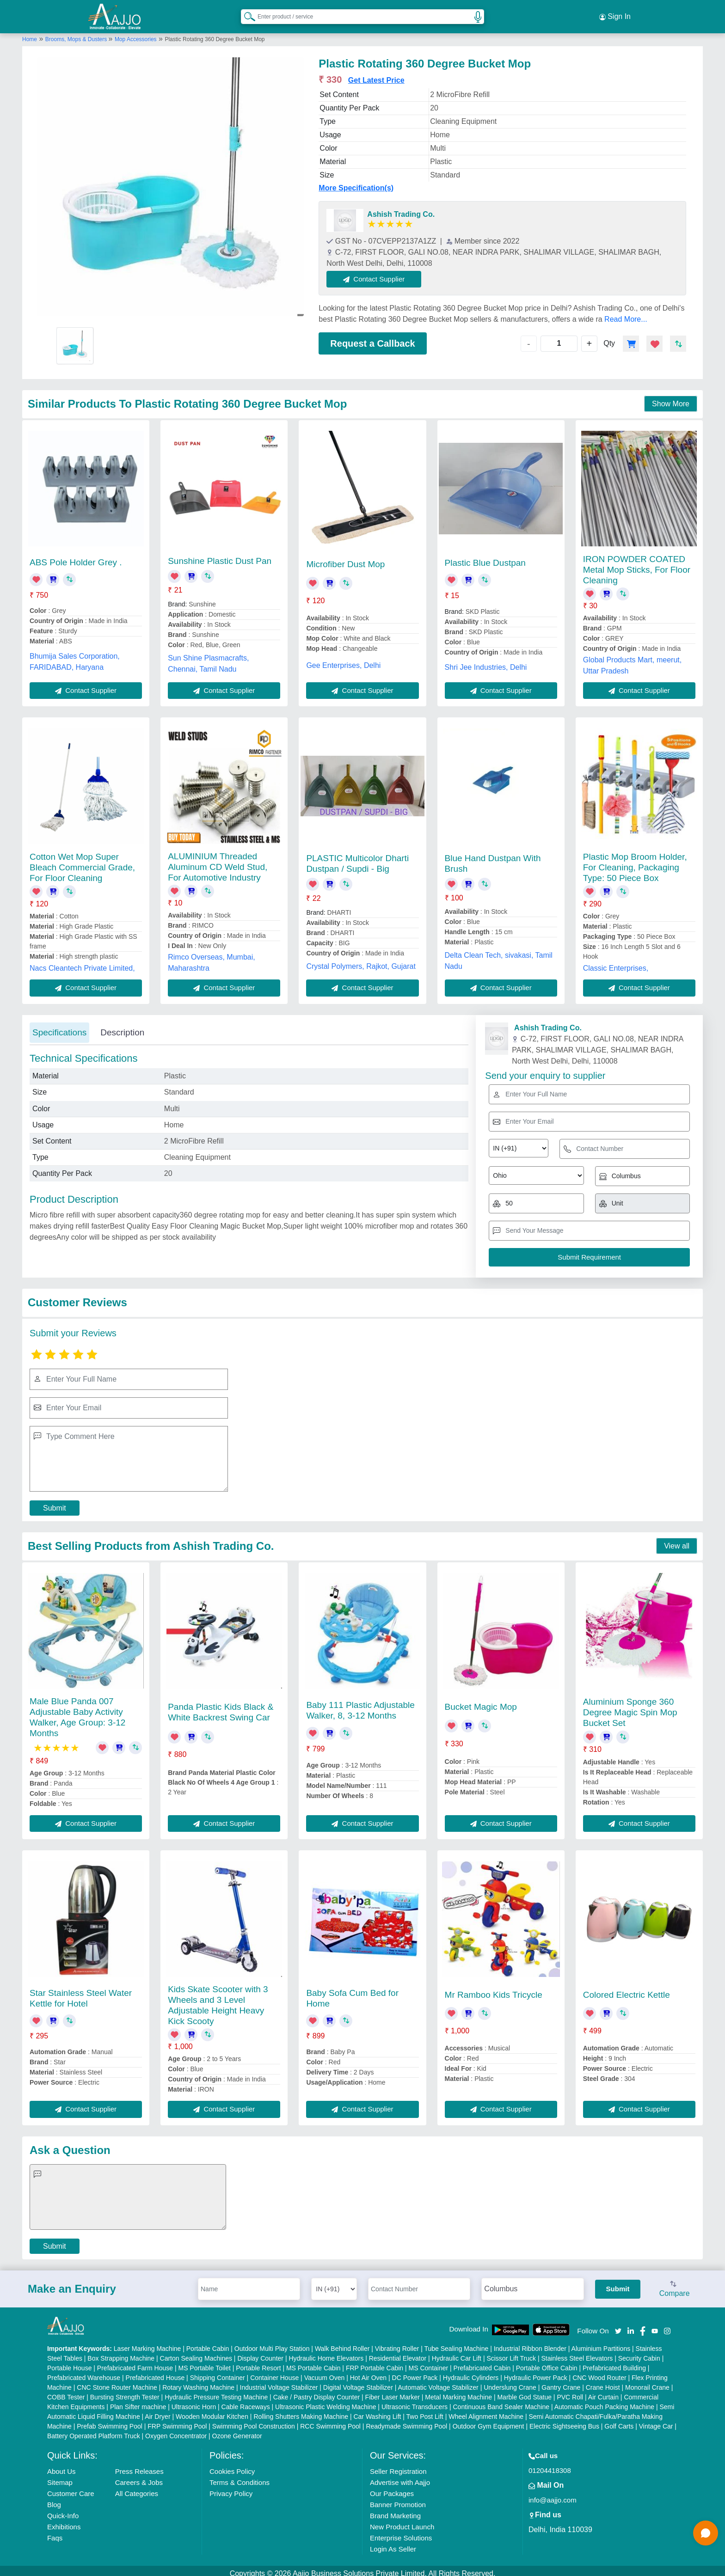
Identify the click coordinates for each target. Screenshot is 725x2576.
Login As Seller (393, 2543)
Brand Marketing (395, 2510)
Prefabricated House (155, 2372)
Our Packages (392, 2488)
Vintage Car (656, 2420)
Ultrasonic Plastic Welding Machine (325, 2401)
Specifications (59, 1027)
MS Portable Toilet (204, 2362)
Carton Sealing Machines (196, 2352)
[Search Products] (245, 13)
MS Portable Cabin (313, 2362)
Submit (54, 1502)
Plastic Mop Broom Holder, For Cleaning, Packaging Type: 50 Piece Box (635, 861)
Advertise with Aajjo (400, 2477)
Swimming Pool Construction (253, 2420)
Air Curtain (603, 2391)
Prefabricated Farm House (135, 2362)
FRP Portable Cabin (374, 2362)
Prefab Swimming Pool (109, 2420)
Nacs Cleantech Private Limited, (82, 963)
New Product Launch (402, 2521)
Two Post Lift (424, 2411)
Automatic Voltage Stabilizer (438, 2382)
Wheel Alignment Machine (486, 2411)
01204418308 (549, 2465)
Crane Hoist (603, 2382)
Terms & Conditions (239, 2477)
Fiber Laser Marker (392, 2391)
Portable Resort (258, 2362)
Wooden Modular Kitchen (212, 2411)
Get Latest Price (376, 75)
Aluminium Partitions (601, 2343)
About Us (61, 2466)
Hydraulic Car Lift (456, 2352)
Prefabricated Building (614, 2362)
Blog (54, 2499)
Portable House (69, 2362)
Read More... (625, 314)
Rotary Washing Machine (198, 2382)
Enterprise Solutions (401, 2532)
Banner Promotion (398, 2499)
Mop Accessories (136, 34)
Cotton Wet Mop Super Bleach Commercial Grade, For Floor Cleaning (82, 861)
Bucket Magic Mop (481, 1701)
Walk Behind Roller (342, 2343)
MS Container (429, 2362)
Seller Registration (398, 2466)
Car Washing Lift (377, 2411)
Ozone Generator (237, 2430)
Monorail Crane (647, 2382)
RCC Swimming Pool (330, 2420)
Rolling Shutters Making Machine (300, 2411)
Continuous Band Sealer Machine (501, 2401)
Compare (674, 2284)
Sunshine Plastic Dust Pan (219, 555)
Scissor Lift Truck (511, 2352)
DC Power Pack (415, 2372)
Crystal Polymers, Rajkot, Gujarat (361, 961)
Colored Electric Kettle (626, 1989)
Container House (274, 2372)
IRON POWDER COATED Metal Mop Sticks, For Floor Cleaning (636, 564)
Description (122, 1027)
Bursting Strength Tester (125, 2391)
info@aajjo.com (552, 2494)
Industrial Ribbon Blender (530, 2343)
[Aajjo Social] (618, 2325)
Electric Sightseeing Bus (564, 2420)
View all (676, 1540)
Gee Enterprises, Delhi (343, 660)
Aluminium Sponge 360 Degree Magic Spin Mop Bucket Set (630, 1706)
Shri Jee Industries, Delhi (486, 662)
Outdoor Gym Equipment (488, 2420)
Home (29, 34)
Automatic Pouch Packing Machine (604, 2401)
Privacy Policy (230, 2488)
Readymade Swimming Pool (406, 2420)
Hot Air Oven (368, 2372)
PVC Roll (570, 2391)
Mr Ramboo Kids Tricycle (493, 1989)
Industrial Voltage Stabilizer (279, 2382)
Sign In (615, 14)
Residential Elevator (398, 2352)
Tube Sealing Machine (456, 2343)
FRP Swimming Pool (177, 2420)
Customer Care (70, 2488)
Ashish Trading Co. (401, 209)
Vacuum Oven (324, 2372)
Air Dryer (157, 2411)
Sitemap (60, 2477)
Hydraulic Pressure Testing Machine (216, 2391)
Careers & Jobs (139, 2477)
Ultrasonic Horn (194, 2401)
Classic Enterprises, (615, 963)
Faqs (54, 2532)
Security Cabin (639, 2352)
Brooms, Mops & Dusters (77, 34)
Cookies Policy (232, 2466)
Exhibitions (64, 2521)
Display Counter (260, 2352)
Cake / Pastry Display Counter (316, 2391)
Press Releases (139, 2466)
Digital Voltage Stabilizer (358, 2382)
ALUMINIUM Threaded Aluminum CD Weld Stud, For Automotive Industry (217, 861)
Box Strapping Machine (120, 2352)
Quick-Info (63, 2510)
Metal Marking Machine (458, 2391)
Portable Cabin (207, 2343)
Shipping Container (217, 2372)
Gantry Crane (560, 2382)
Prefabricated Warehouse (83, 2372)
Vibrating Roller (397, 2343)
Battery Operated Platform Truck (93, 2430)
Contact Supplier (380, 273)
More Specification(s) (356, 182)
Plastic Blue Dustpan (485, 557)
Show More (670, 398)
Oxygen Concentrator (176, 2430)
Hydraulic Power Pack (535, 2372)
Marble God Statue (524, 2391)
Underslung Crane (510, 2382)
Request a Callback (372, 338)
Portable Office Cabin (547, 2362)
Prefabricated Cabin (482, 2362)
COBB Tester (66, 2391)
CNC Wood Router (599, 2372)
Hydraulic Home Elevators (326, 2352)
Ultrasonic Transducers (414, 2401)
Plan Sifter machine (138, 2401)
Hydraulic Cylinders (471, 2372)
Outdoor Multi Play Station (272, 2343)
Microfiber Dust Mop (345, 558)
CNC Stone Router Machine (117, 2382)
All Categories (136, 2488)
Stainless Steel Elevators (577, 2352)
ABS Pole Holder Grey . (76, 557)
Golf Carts (618, 2420)
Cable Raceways (245, 2401)
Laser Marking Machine (147, 2343)
